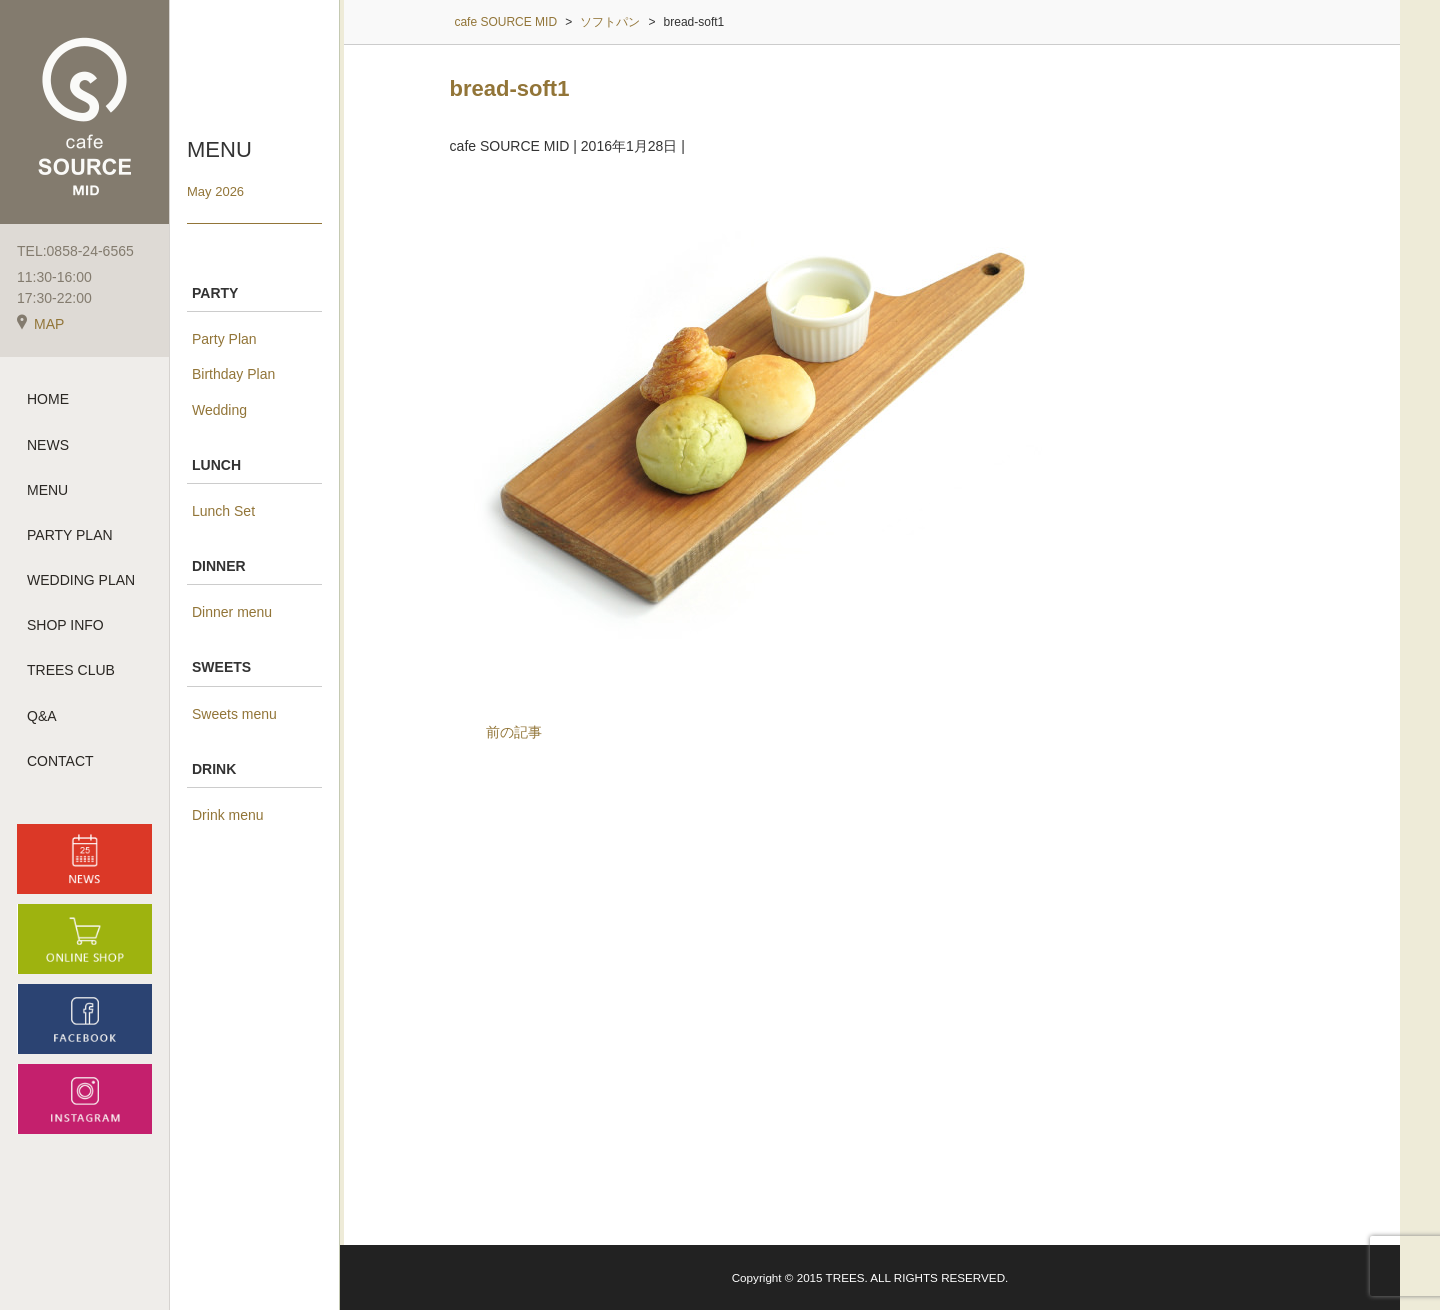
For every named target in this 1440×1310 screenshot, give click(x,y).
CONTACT (60, 766)
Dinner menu (232, 612)
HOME (48, 404)
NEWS (48, 449)
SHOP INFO (65, 630)
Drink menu (228, 815)
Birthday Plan (233, 374)
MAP (40, 329)
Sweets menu (234, 714)
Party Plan (224, 339)
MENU (47, 494)
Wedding (219, 410)
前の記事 (514, 732)
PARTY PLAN (70, 540)
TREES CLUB (71, 675)
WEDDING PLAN (81, 585)
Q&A (42, 720)
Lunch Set (223, 511)
